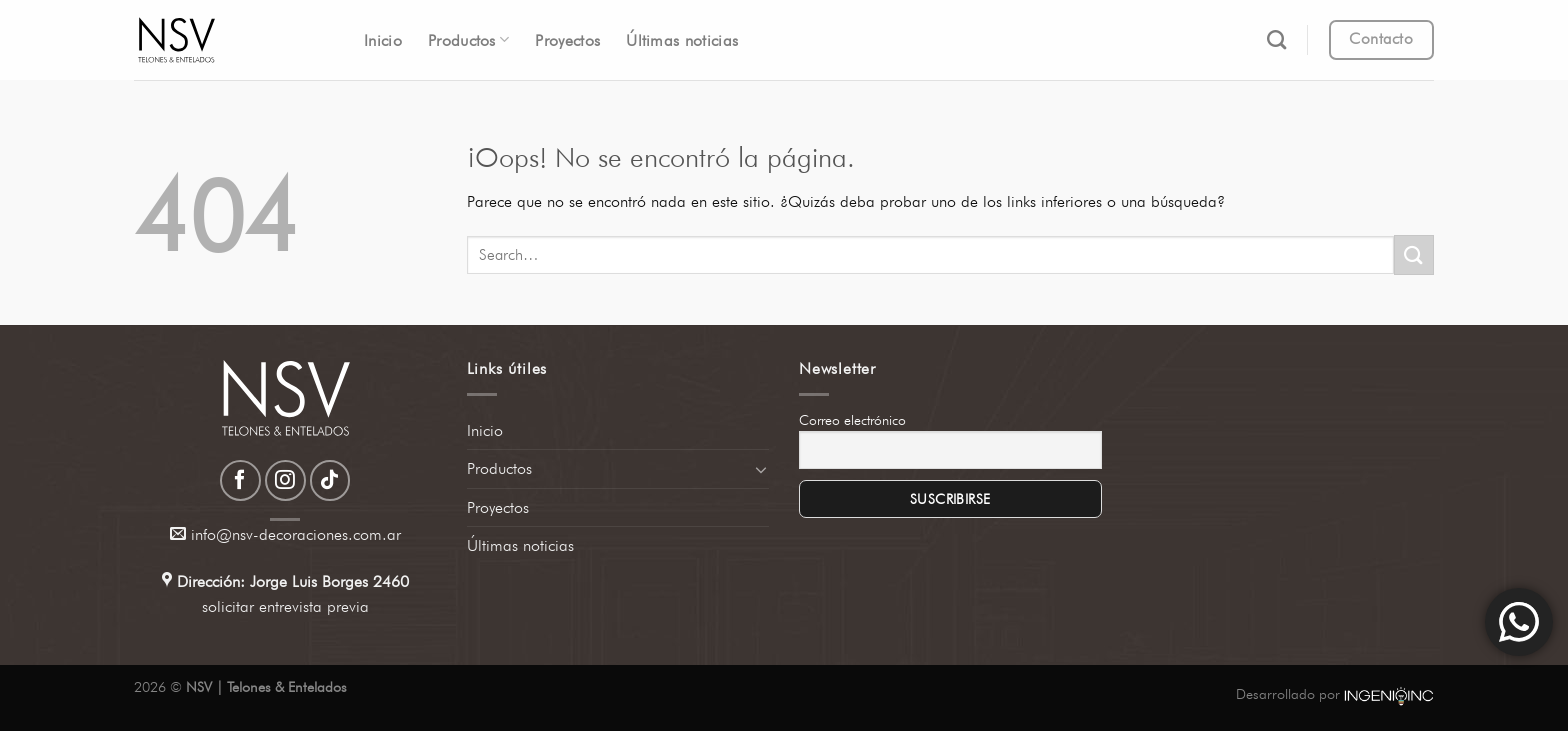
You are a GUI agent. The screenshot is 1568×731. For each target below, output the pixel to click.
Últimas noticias (682, 40)
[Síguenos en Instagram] (285, 480)
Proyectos (567, 40)
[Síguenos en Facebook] (240, 480)
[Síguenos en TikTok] (330, 480)
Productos (468, 39)
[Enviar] (1414, 254)
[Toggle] (761, 469)
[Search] (1276, 39)
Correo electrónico (852, 420)
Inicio (383, 40)
